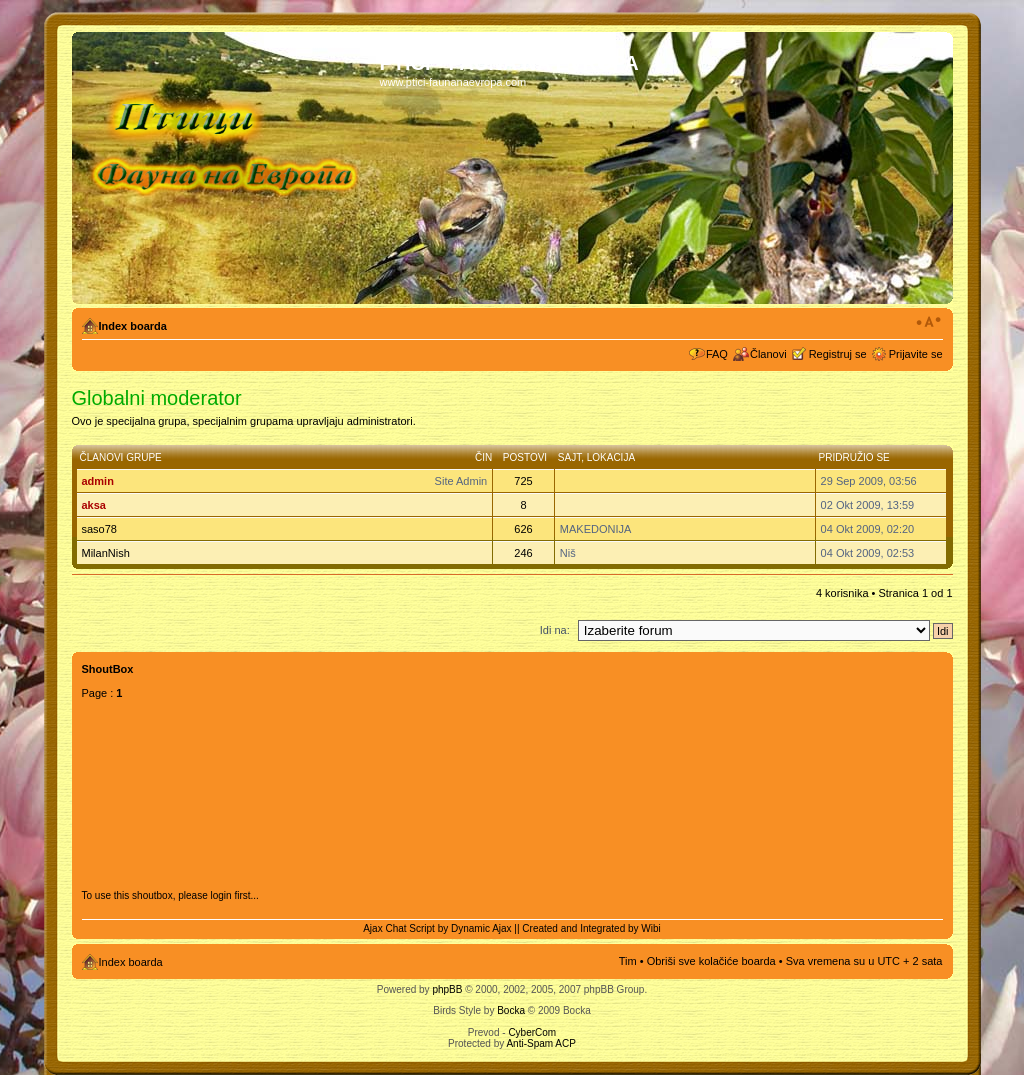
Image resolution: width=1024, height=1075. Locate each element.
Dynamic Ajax (481, 928)
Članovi (768, 354)
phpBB (447, 989)
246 (523, 553)
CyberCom (532, 1032)
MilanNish (106, 553)
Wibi (650, 928)
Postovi (525, 457)
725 (523, 481)
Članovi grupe (121, 457)
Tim (628, 961)
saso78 (99, 529)
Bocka (511, 1010)
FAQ (717, 354)
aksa (94, 505)
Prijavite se (916, 354)
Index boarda (133, 326)
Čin (483, 457)
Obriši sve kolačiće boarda (711, 961)
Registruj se (838, 354)
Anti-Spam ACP (540, 1043)
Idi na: (555, 630)
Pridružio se (854, 457)
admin (98, 481)
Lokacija (611, 457)
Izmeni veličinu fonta (928, 322)
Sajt (569, 457)
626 (523, 529)
